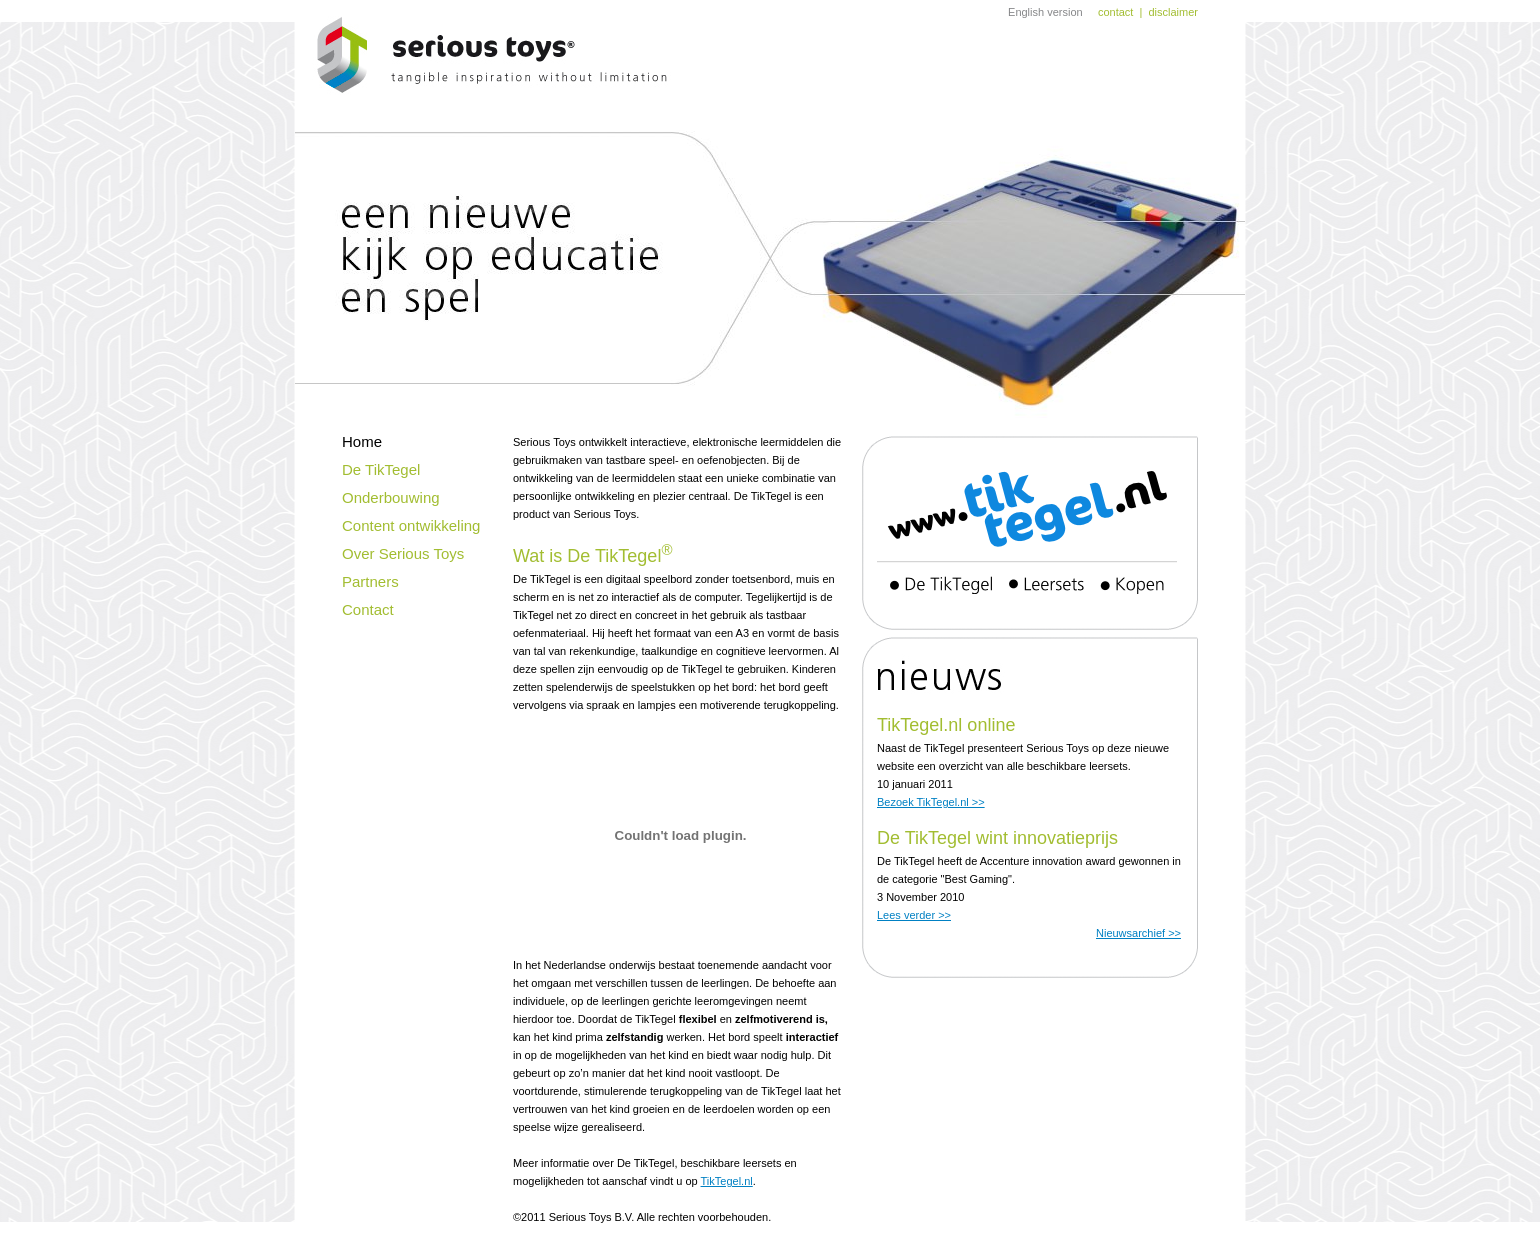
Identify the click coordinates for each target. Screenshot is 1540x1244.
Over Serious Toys (403, 553)
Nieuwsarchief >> (1138, 933)
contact (1115, 12)
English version (1045, 12)
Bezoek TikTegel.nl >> (931, 802)
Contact (368, 609)
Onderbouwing (391, 497)
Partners (370, 581)
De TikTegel (381, 469)
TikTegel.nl (727, 1181)
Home (362, 441)
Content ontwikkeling (411, 525)
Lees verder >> (914, 915)
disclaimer (1173, 12)
